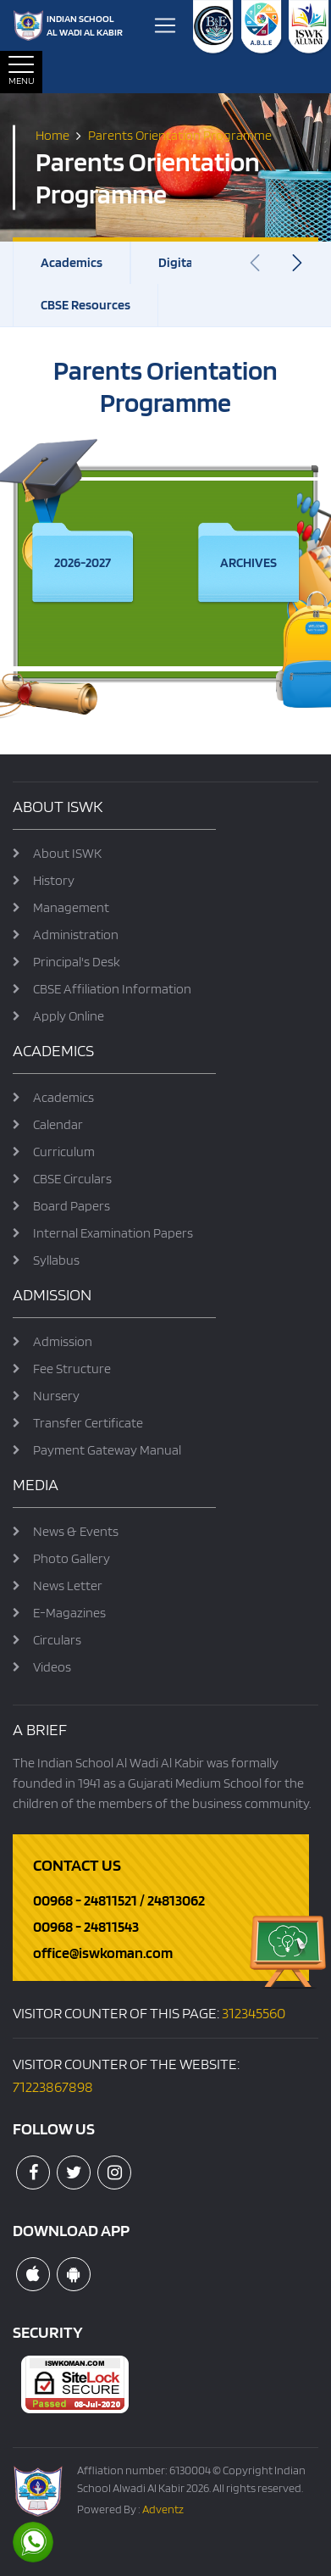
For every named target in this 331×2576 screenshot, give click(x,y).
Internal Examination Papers (113, 1233)
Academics (71, 262)
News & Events (76, 1531)
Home (52, 134)
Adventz (163, 2509)
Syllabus (56, 1260)
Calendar (58, 1124)
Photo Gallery (71, 1558)
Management (71, 907)
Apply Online (68, 1016)
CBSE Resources (85, 305)
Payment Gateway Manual (107, 1450)
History (53, 880)
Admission (62, 1341)
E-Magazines (69, 1613)
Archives (248, 562)
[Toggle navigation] (165, 25)
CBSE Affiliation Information (112, 989)
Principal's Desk (76, 962)
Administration (76, 934)
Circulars (57, 1640)
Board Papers (71, 1206)
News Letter (67, 1585)
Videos (52, 1667)
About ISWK (67, 853)
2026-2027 (82, 562)
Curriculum (64, 1151)
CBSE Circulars (72, 1179)
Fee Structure (72, 1368)
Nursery (56, 1396)
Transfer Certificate (88, 1423)
